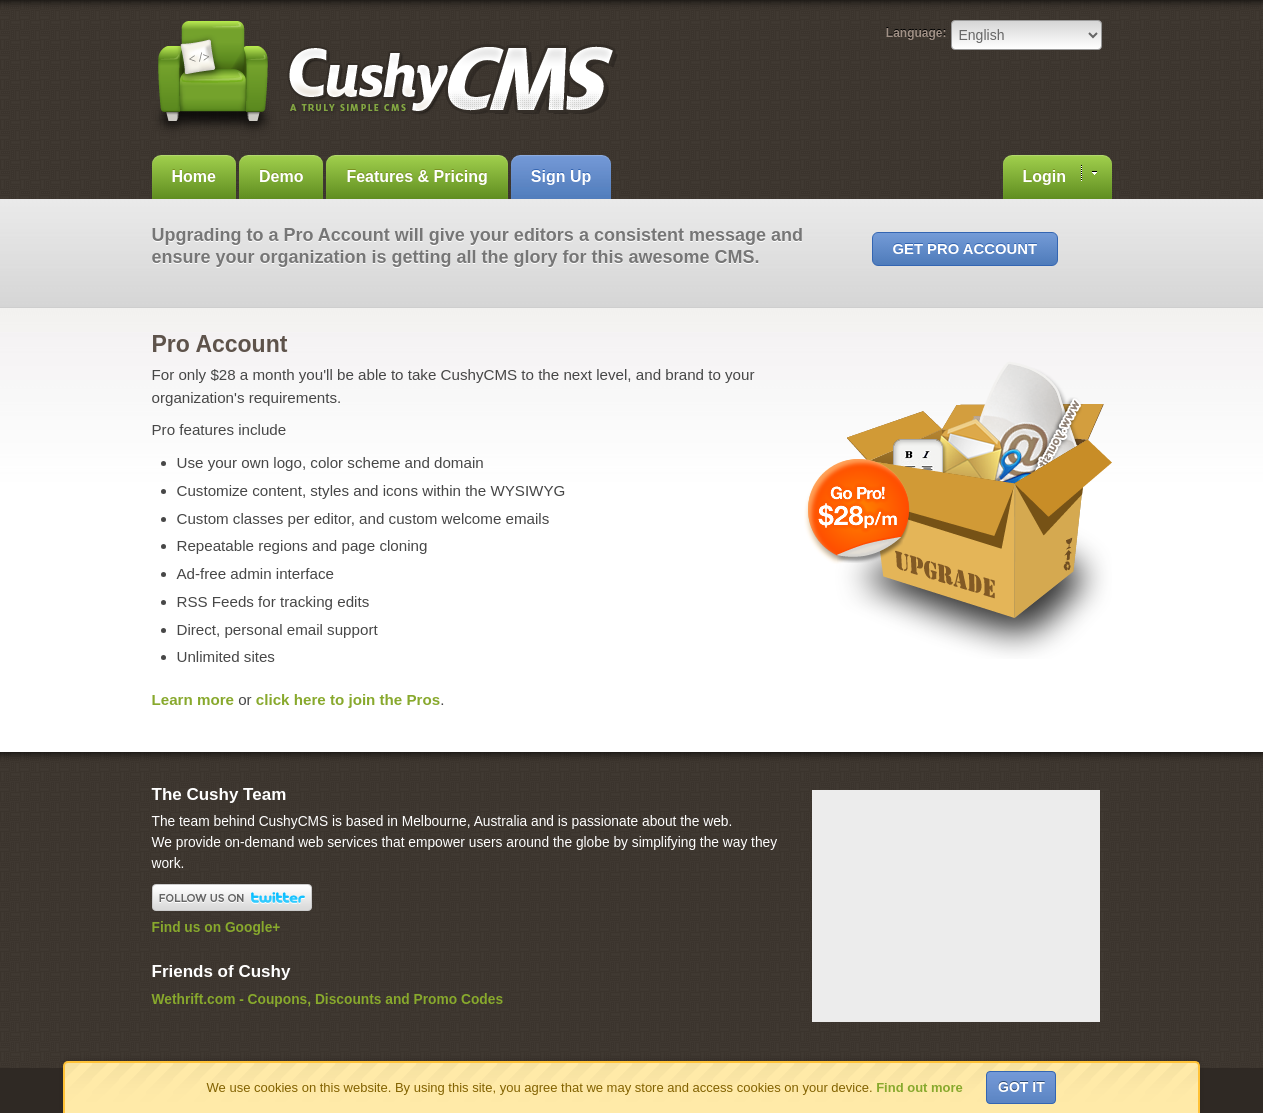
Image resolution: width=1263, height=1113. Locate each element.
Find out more (919, 1087)
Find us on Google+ (216, 927)
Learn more (193, 699)
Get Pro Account (965, 249)
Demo (281, 176)
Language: (916, 33)
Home (194, 176)
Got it (1021, 1087)
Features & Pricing (416, 176)
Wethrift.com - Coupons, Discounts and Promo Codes (328, 999)
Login (1060, 175)
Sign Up (561, 176)
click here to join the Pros (348, 699)
